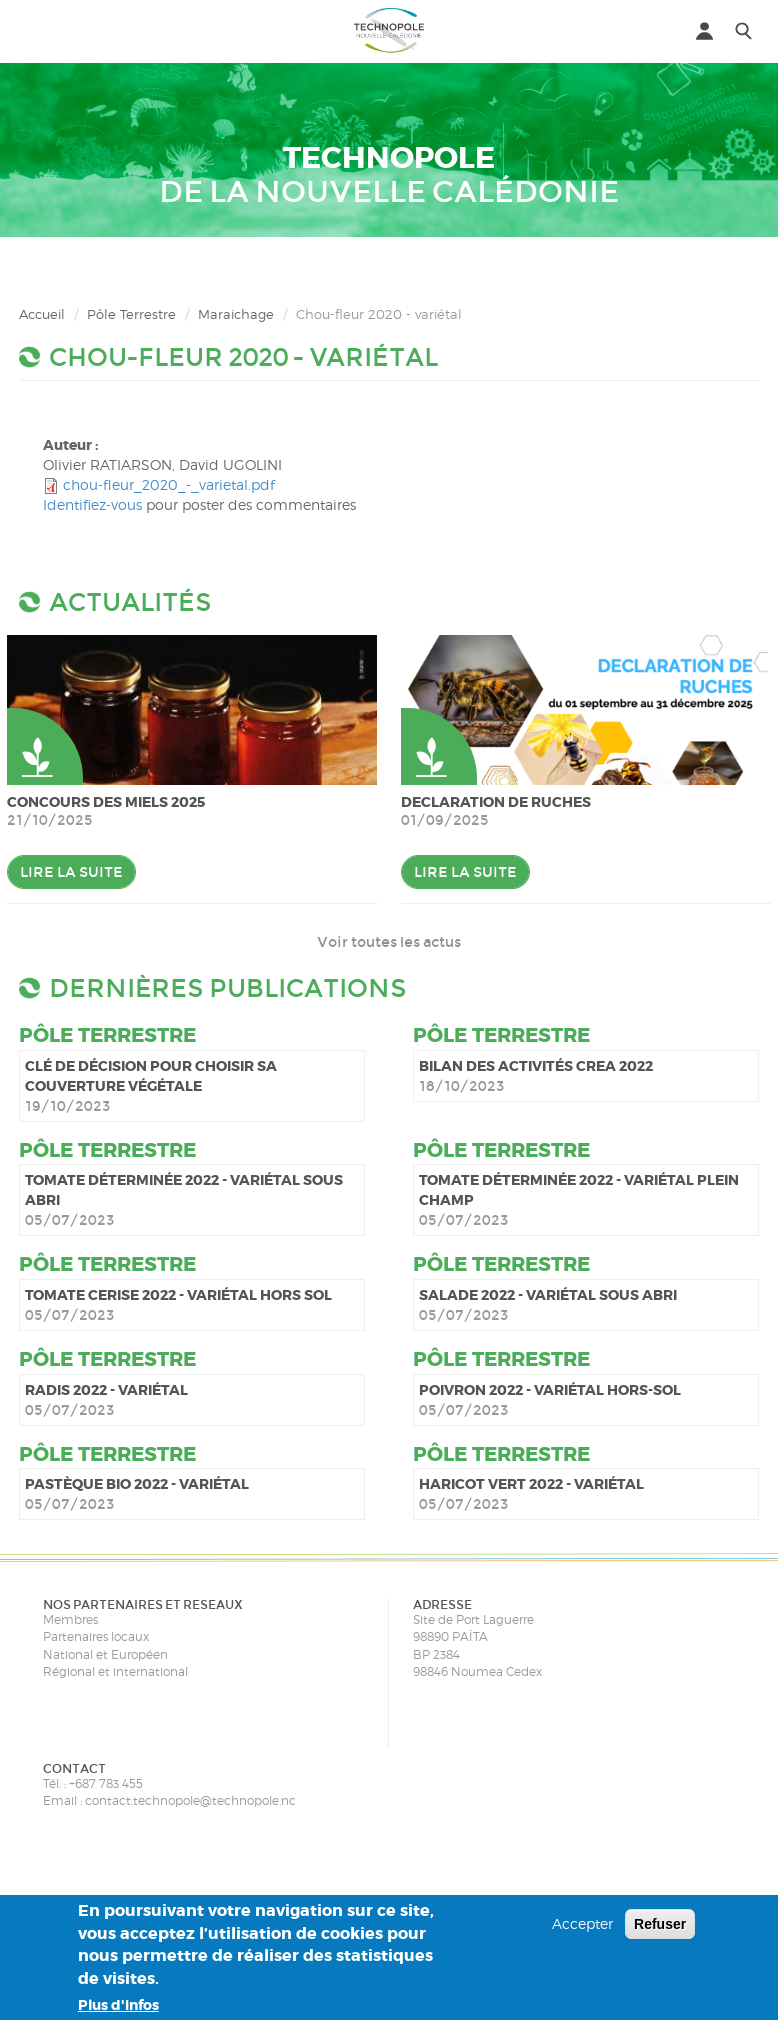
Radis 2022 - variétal (106, 1390)
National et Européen (105, 1654)
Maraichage (236, 314)
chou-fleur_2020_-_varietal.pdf (169, 484)
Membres (70, 1619)
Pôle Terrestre (131, 314)
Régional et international (115, 1671)
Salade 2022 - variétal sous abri (548, 1295)
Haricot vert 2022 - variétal (531, 1484)
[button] (35, 29)
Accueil (42, 314)
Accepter (582, 1923)
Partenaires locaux (96, 1636)
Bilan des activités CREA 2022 (536, 1066)
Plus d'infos (118, 2005)
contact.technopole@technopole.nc (190, 1800)
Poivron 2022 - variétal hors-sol (550, 1390)
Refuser (660, 1924)
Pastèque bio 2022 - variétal (137, 1484)
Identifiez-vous (92, 504)
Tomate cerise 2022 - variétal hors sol (178, 1295)
